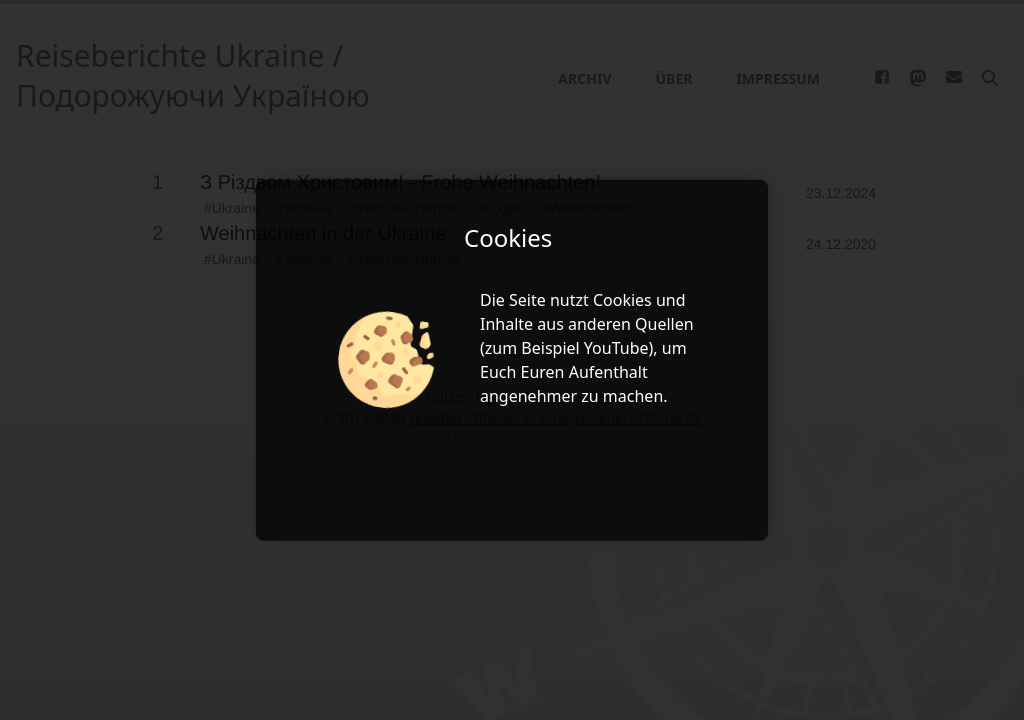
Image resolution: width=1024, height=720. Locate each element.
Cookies (622, 300)
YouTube (616, 348)
